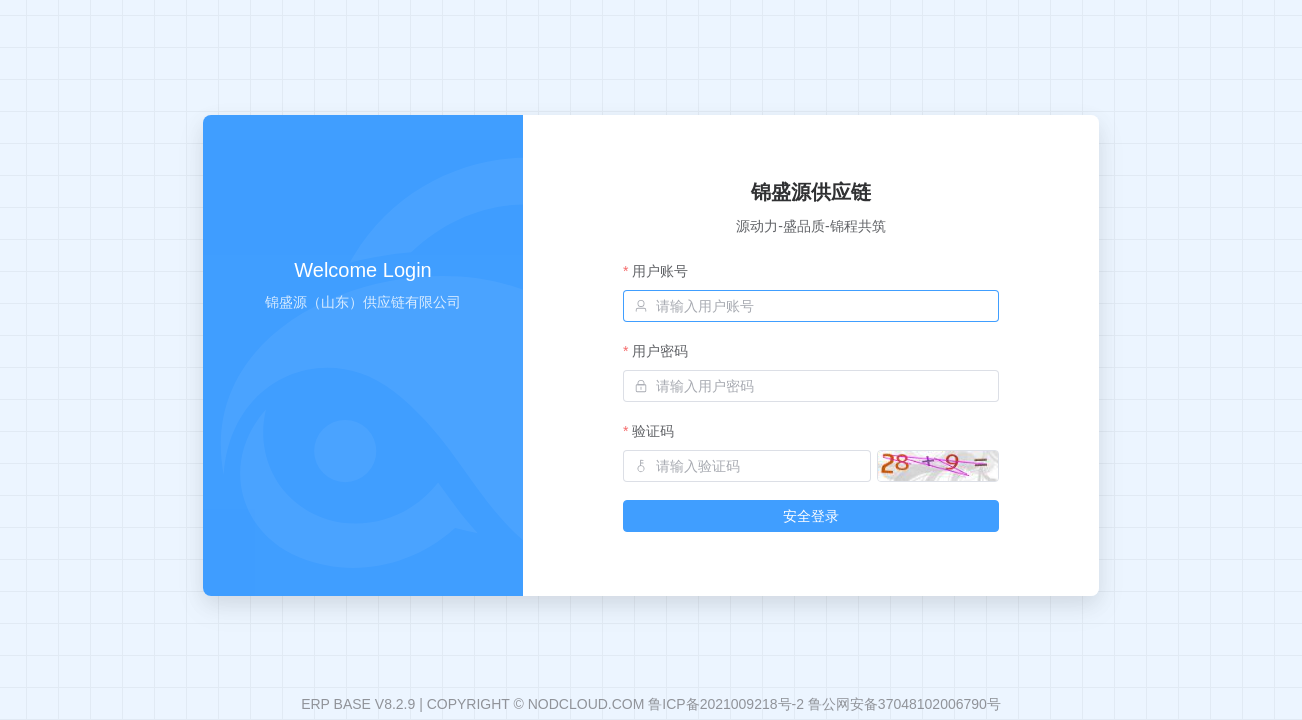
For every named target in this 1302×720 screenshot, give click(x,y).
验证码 (653, 431)
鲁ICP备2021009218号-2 (726, 704)
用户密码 (660, 351)
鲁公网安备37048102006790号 (904, 704)
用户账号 (660, 271)
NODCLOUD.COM (586, 704)
